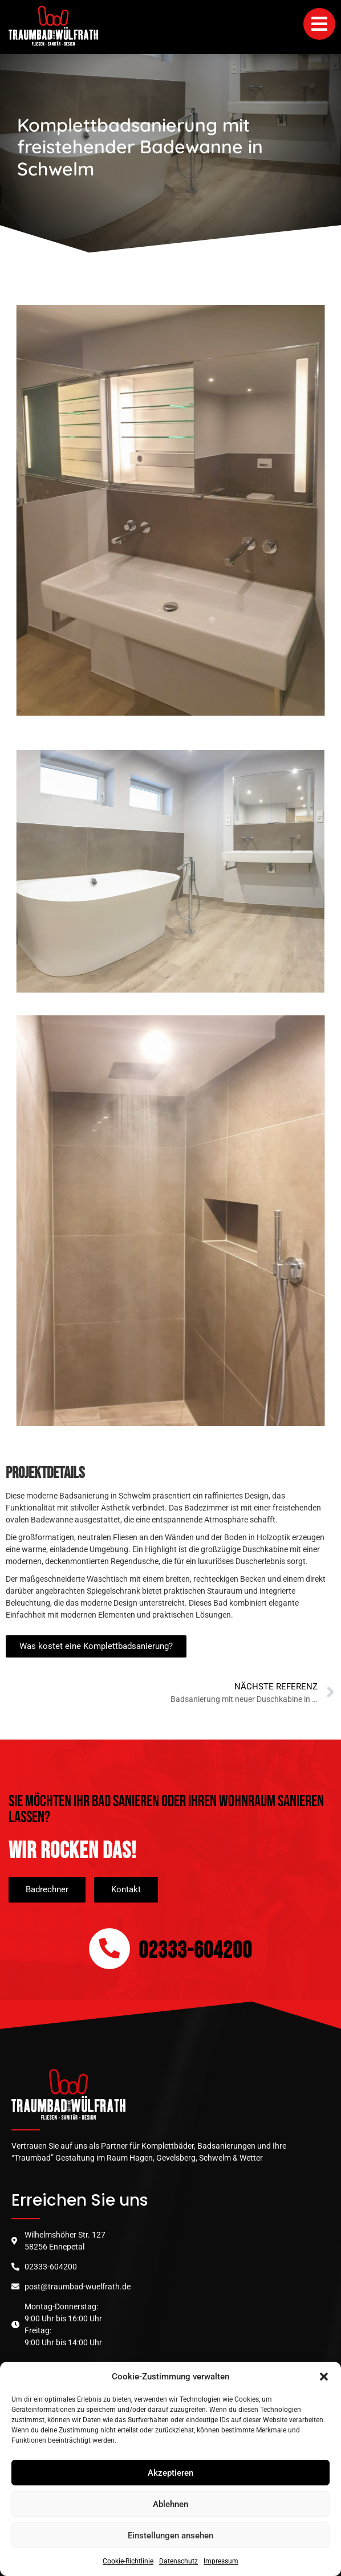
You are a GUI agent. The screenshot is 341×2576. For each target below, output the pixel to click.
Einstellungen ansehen (170, 2535)
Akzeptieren (170, 2473)
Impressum (221, 2561)
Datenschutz (178, 2561)
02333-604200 (195, 1951)
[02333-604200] (109, 1948)
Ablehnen (170, 2504)
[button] (324, 2376)
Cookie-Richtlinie (128, 2561)
